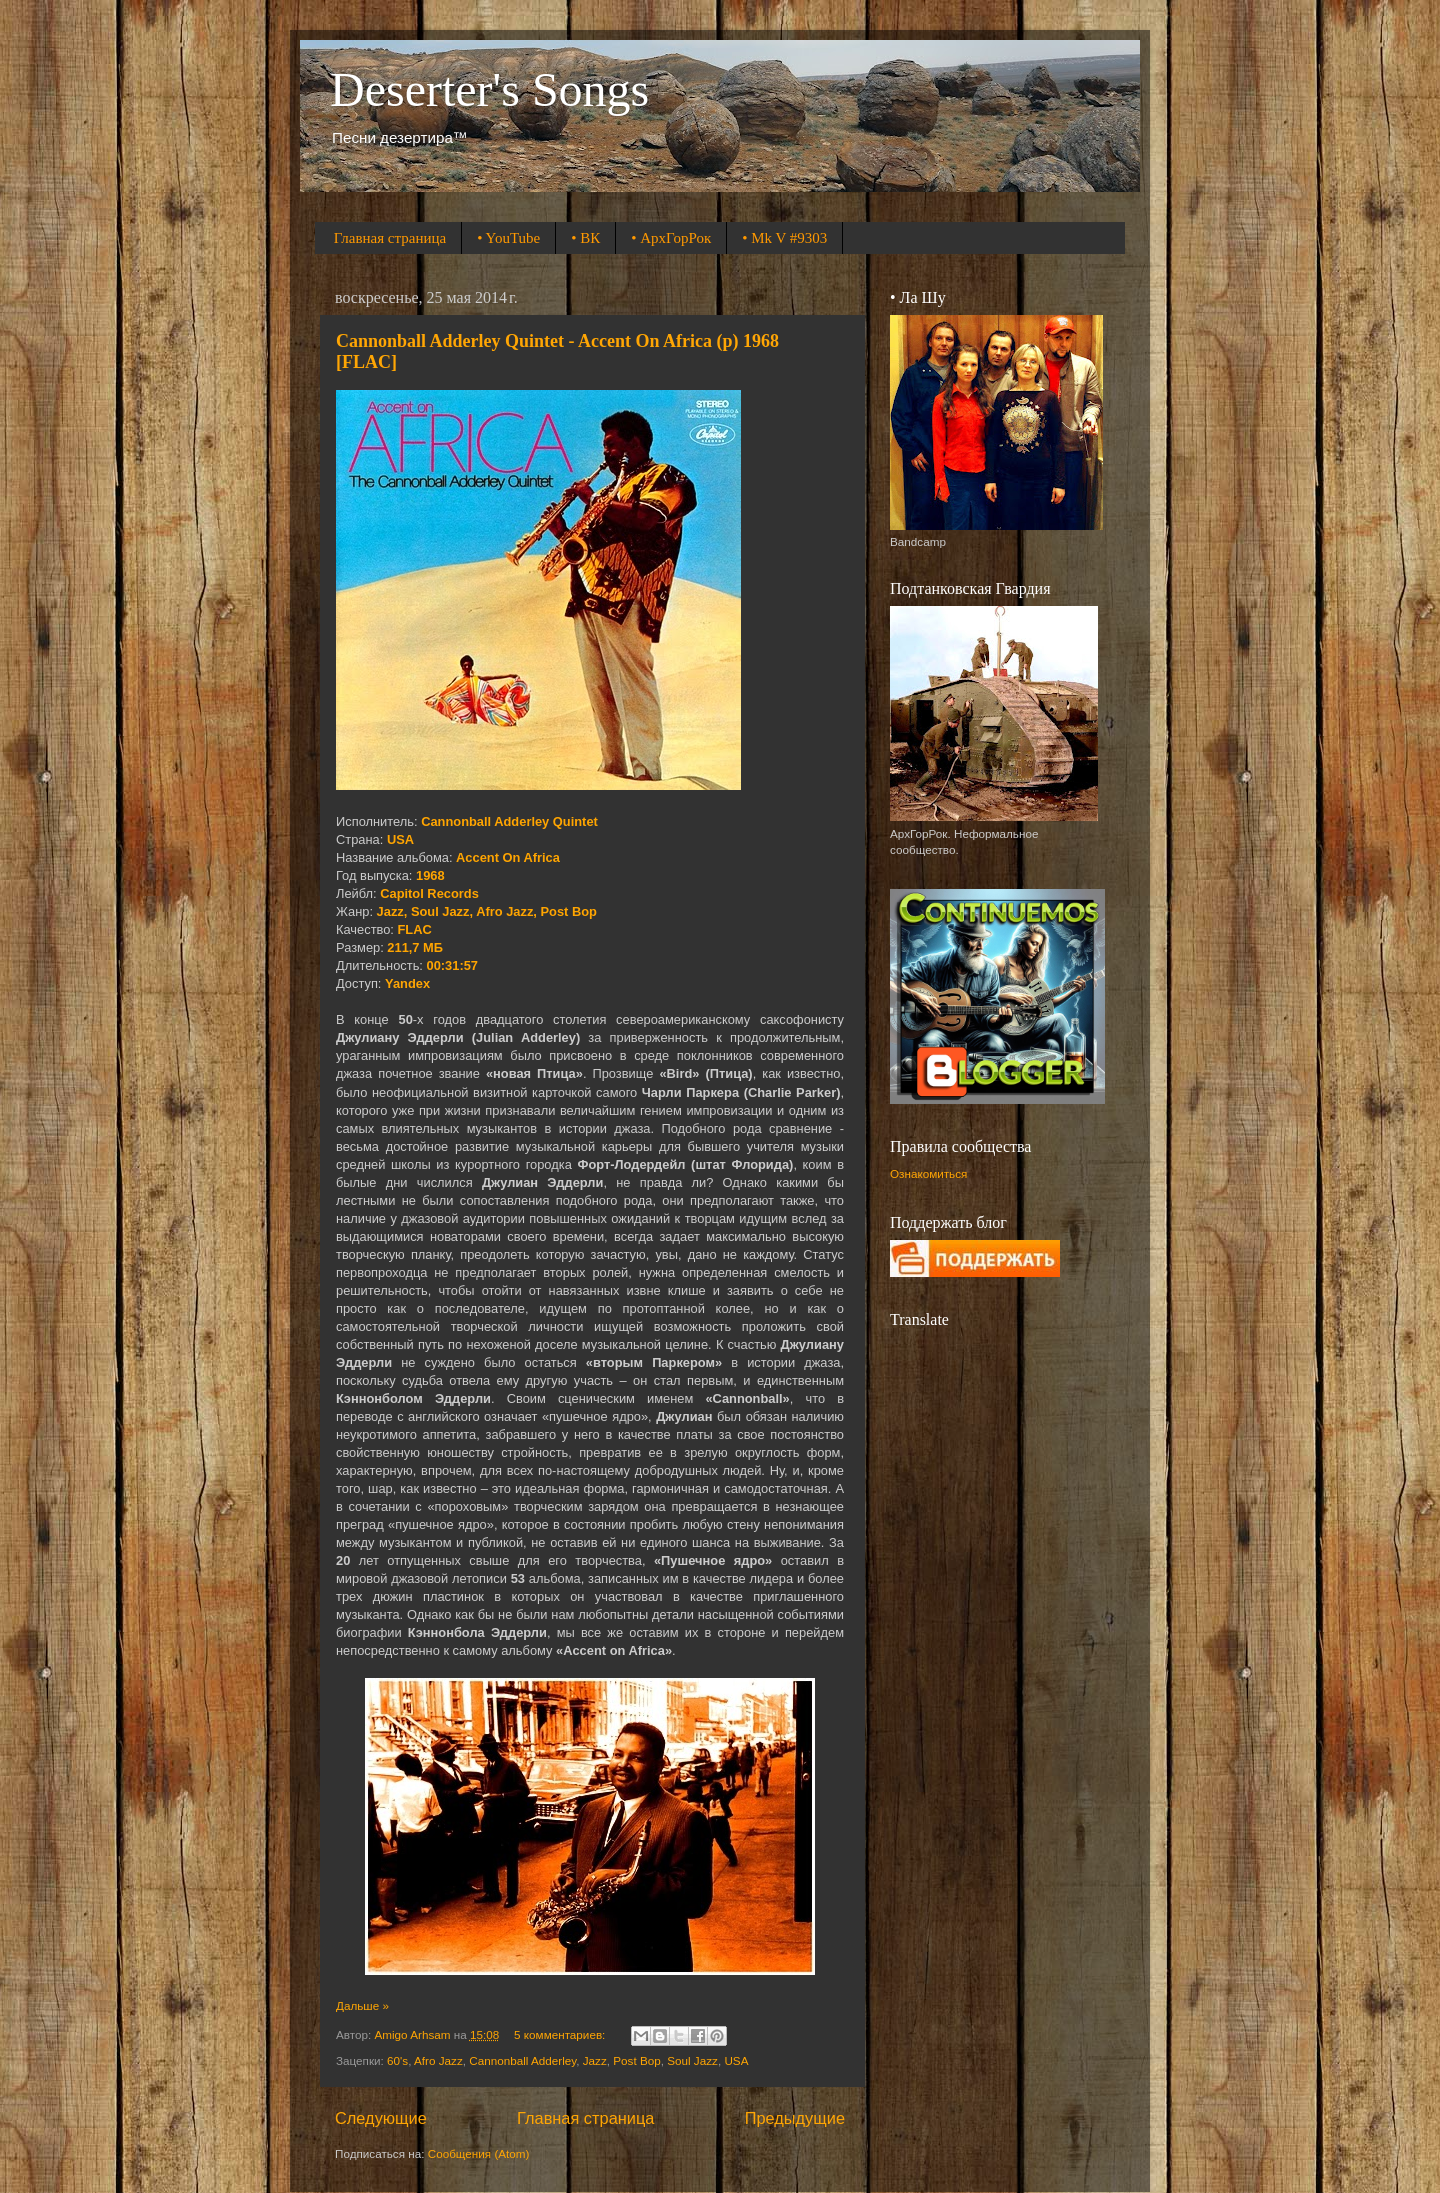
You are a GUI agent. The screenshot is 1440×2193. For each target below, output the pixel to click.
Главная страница (390, 238)
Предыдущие (795, 2118)
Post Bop (636, 2060)
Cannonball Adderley (522, 2060)
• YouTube (508, 238)
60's (397, 2060)
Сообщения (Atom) (479, 2153)
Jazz (595, 2060)
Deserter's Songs (489, 89)
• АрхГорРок (671, 238)
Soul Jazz (692, 2060)
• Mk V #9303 (784, 238)
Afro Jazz (438, 2060)
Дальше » (362, 2005)
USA (736, 2060)
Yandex (407, 983)
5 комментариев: (561, 2034)
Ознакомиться (928, 1173)
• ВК (585, 238)
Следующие (381, 2118)
